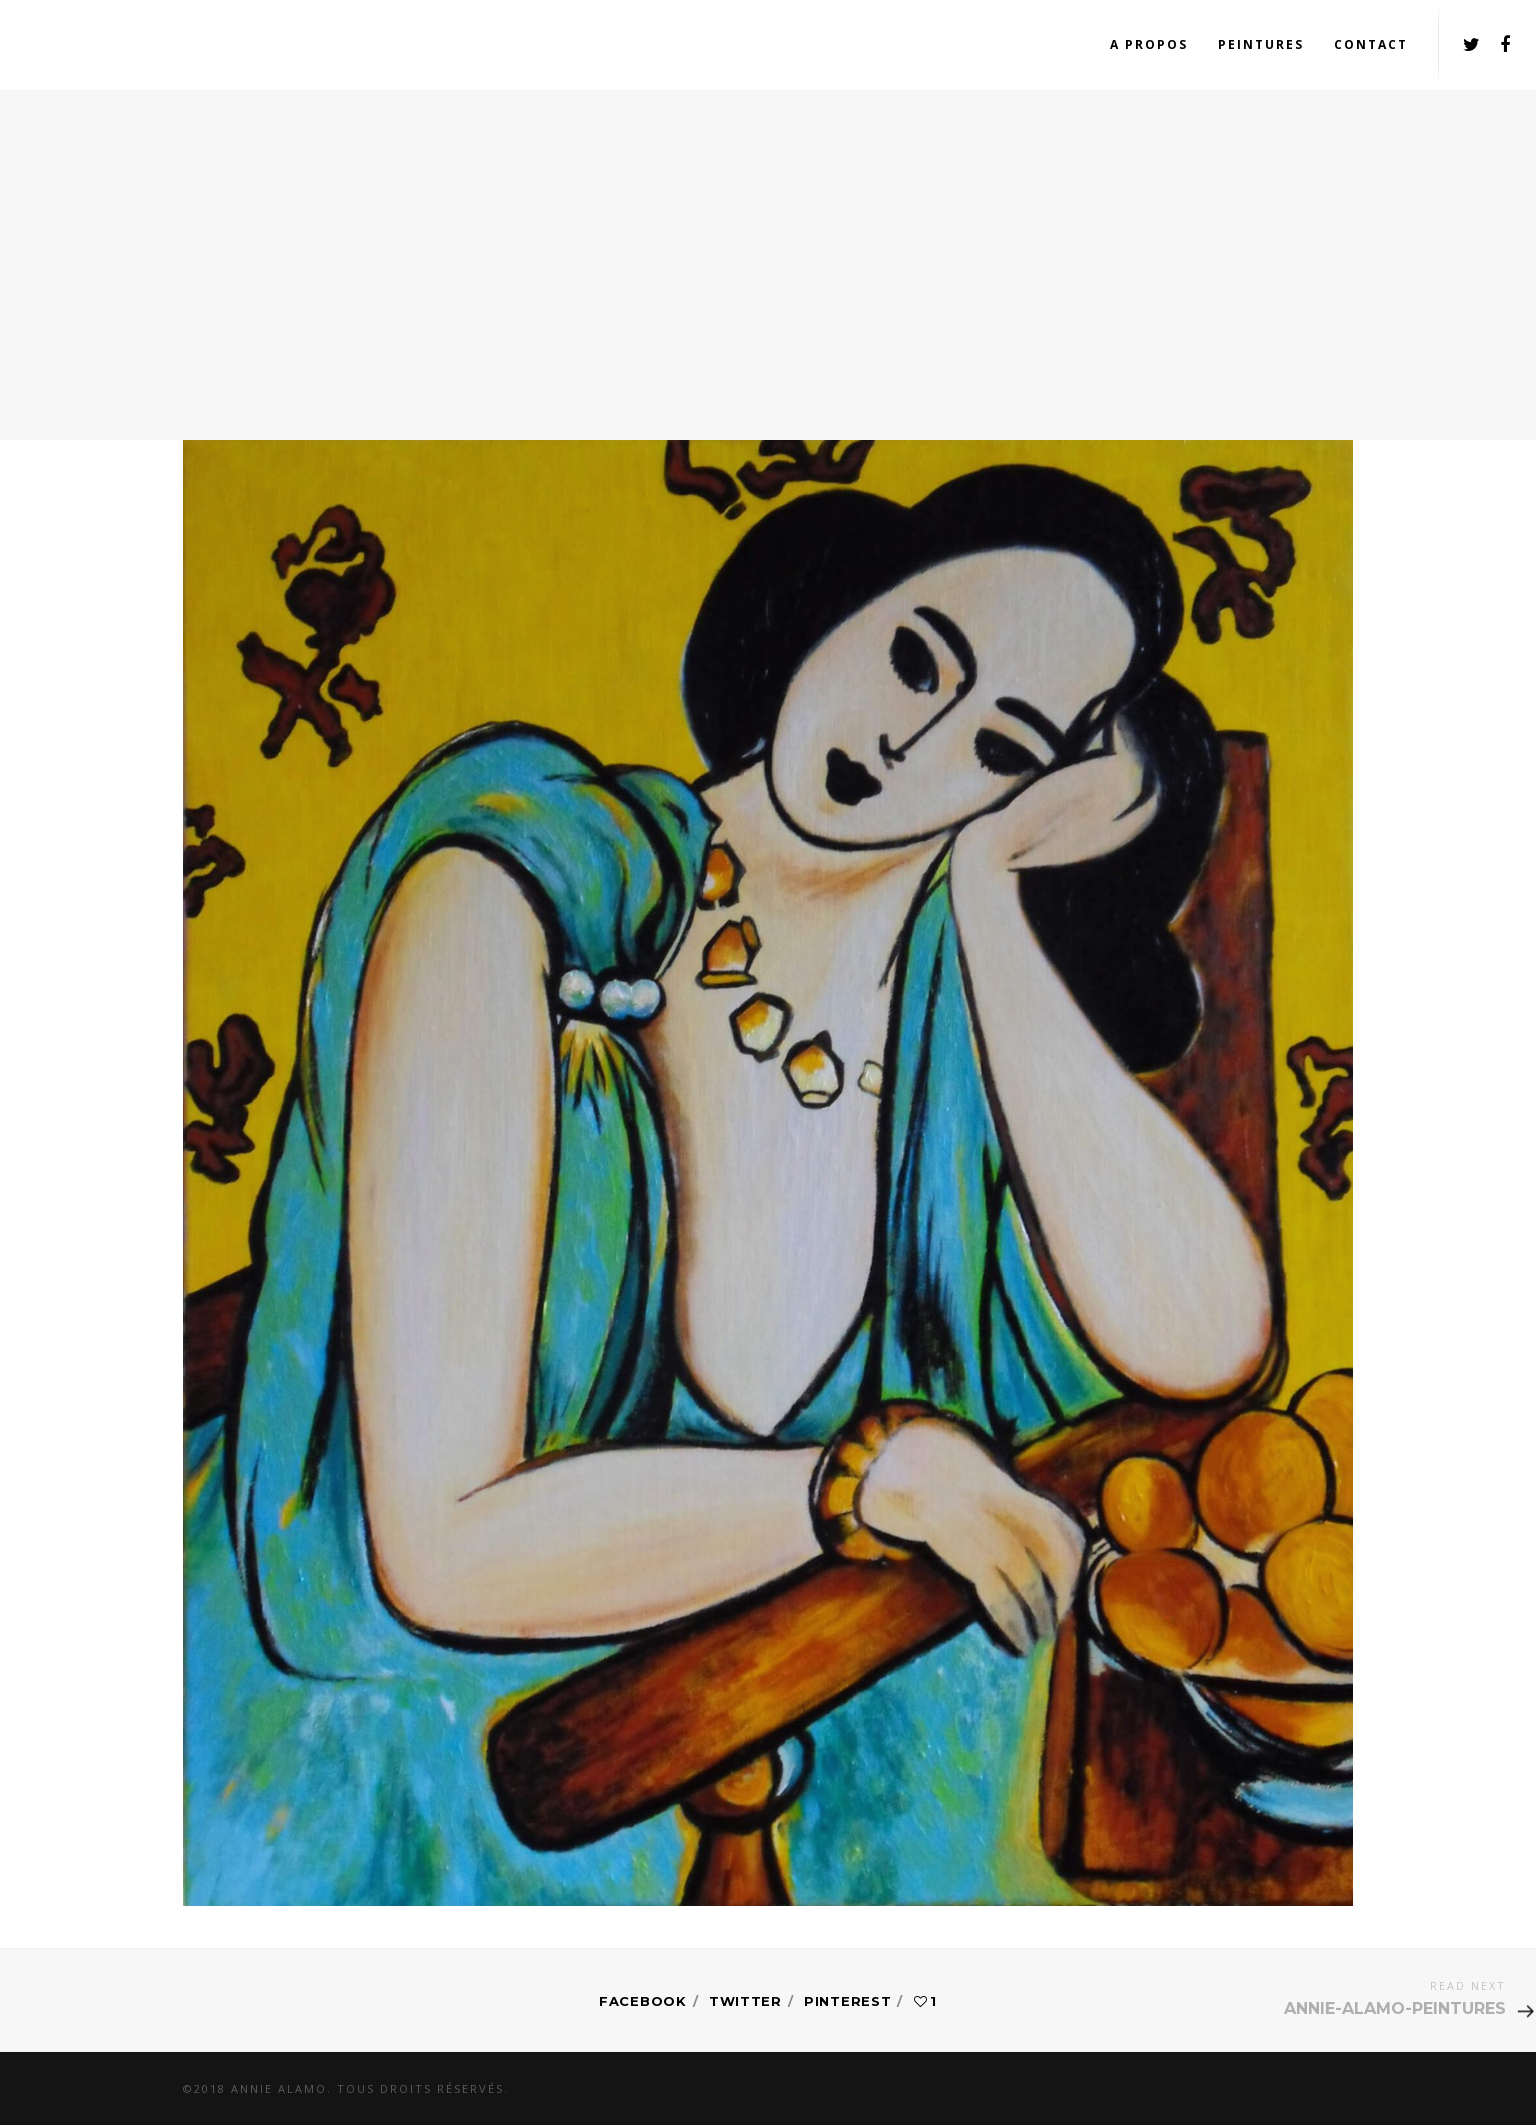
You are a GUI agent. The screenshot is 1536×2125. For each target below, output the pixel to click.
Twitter (745, 2001)
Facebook (643, 2001)
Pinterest (847, 2001)
